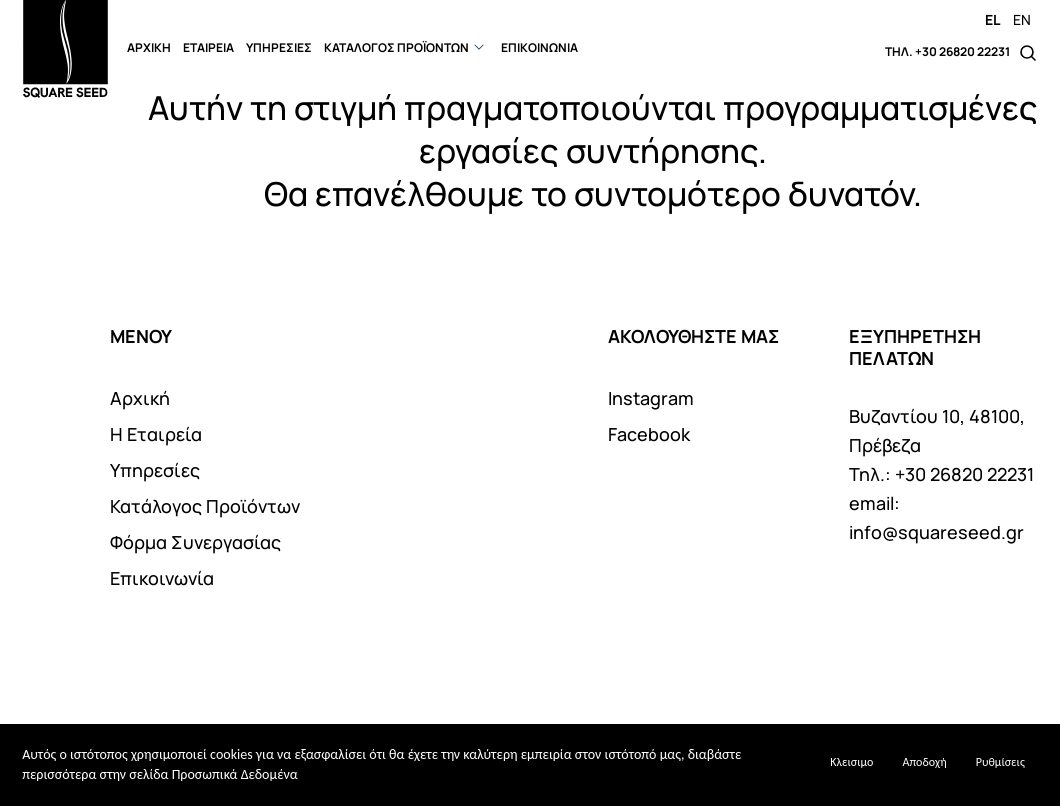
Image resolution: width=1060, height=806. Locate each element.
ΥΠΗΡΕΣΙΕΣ (279, 47)
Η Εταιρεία (156, 434)
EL (992, 19)
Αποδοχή (925, 762)
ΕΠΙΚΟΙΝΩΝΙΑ (539, 47)
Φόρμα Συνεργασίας (195, 542)
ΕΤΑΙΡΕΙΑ (208, 47)
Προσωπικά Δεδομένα (235, 774)
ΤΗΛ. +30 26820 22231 (947, 51)
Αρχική (140, 398)
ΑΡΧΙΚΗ (149, 47)
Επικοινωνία (162, 578)
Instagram (651, 398)
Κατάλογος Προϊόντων (205, 506)
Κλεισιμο (851, 762)
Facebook (649, 434)
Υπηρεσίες (155, 470)
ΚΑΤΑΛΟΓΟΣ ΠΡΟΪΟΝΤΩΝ (396, 47)
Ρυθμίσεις (1000, 762)
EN (1022, 19)
